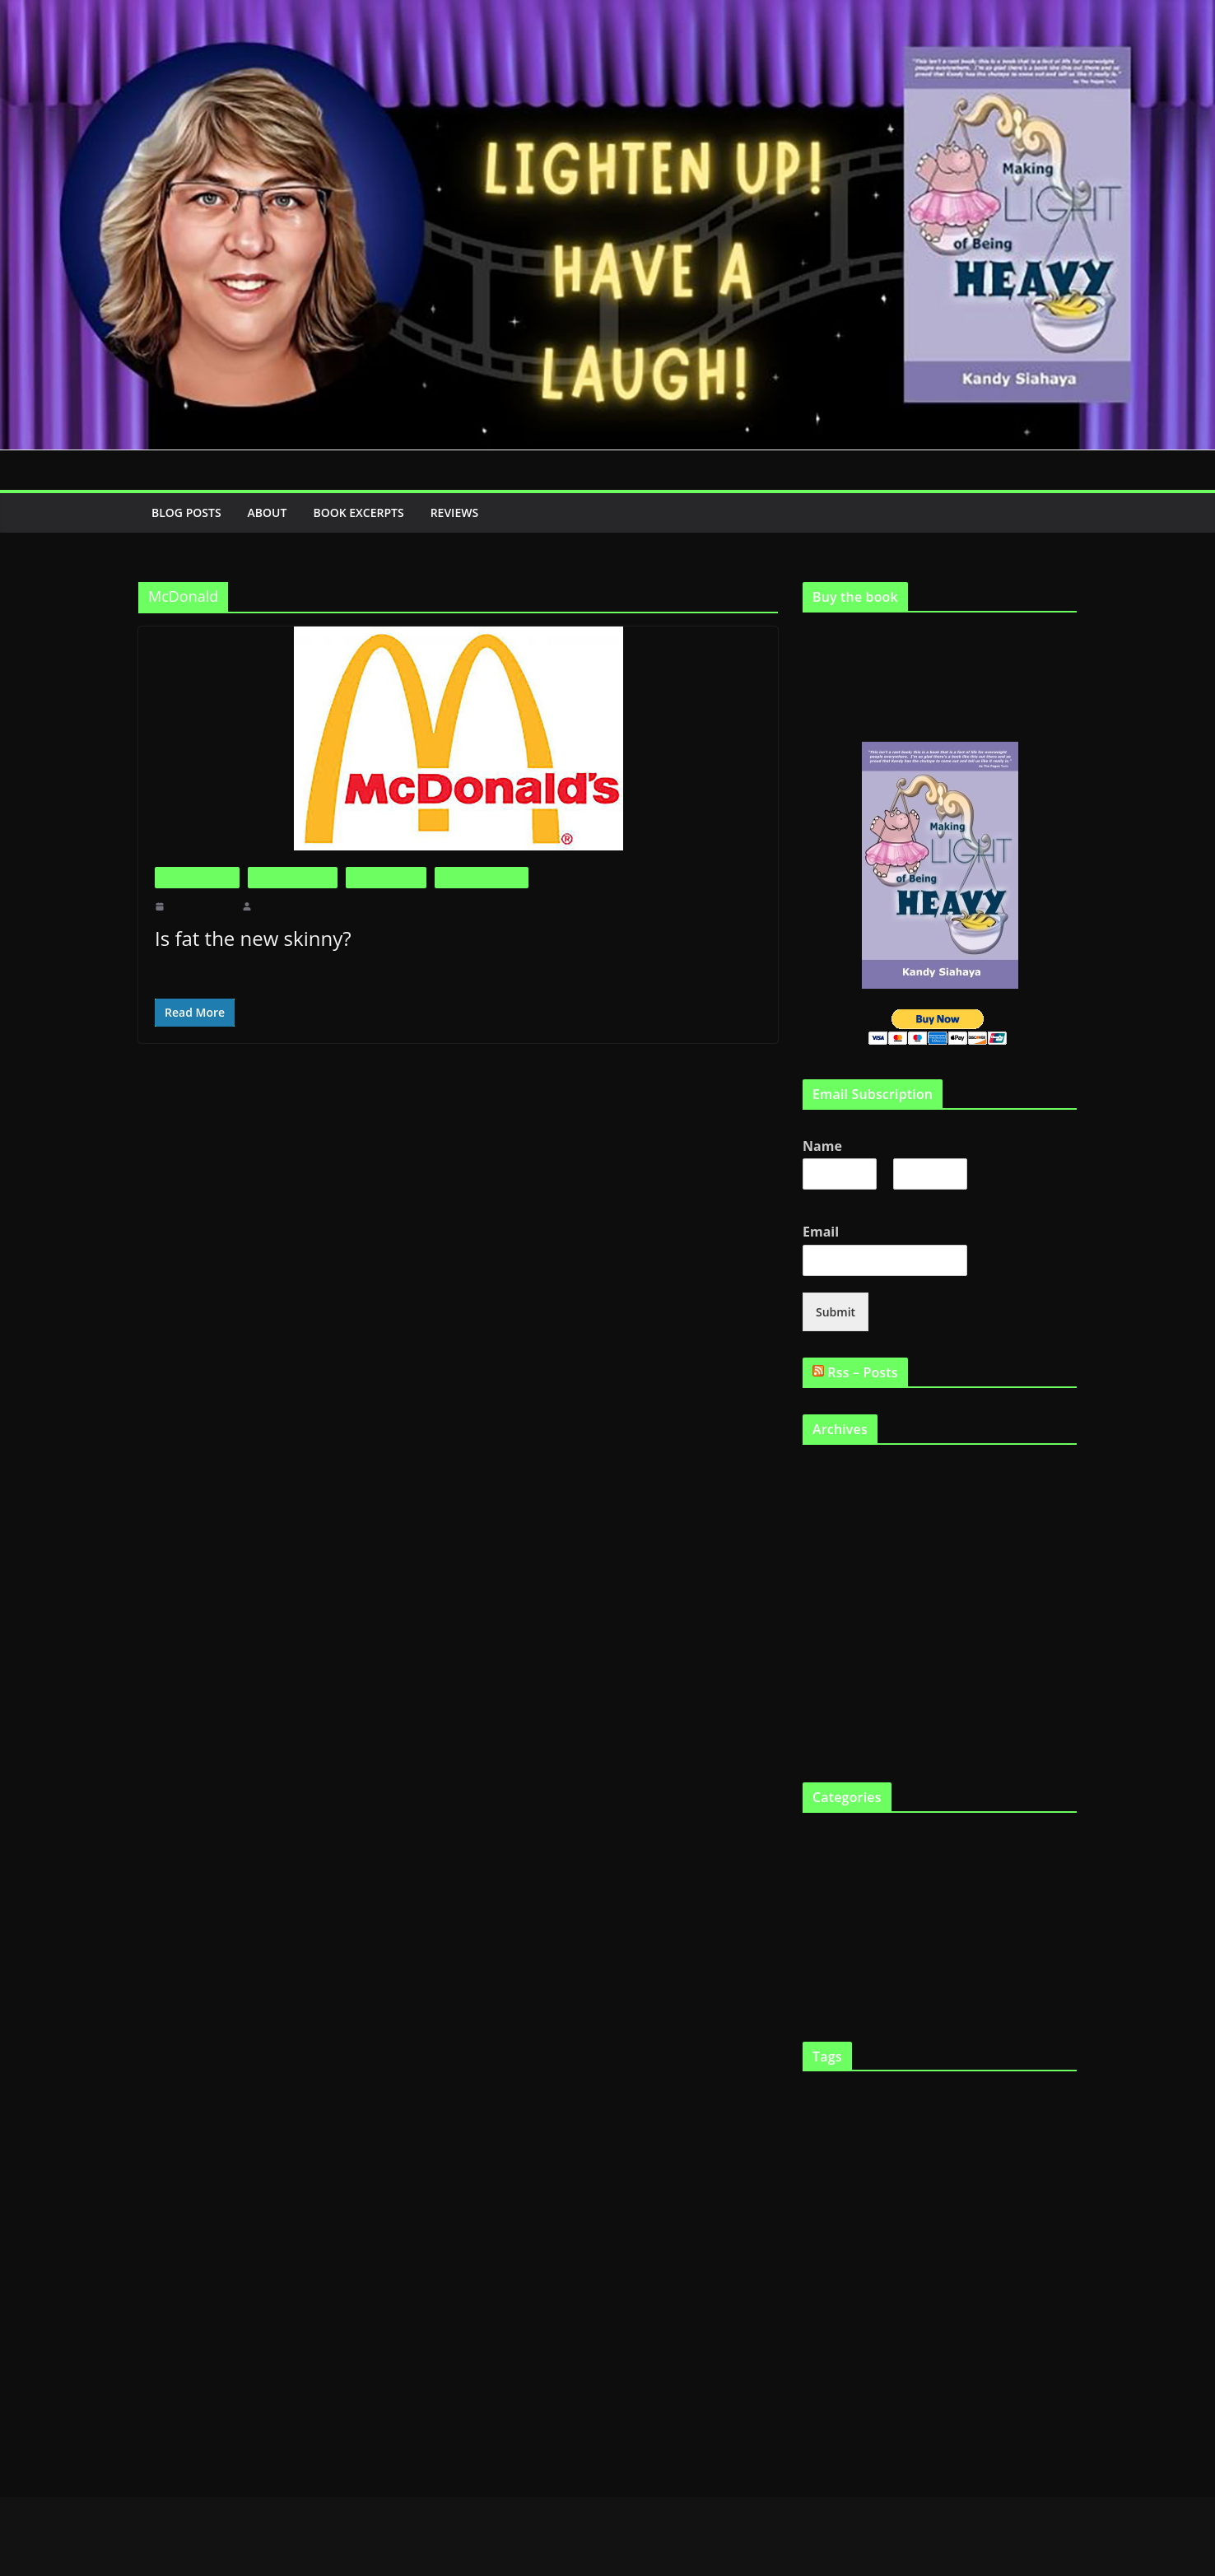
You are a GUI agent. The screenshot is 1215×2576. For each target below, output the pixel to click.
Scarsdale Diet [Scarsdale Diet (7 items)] (915, 2329)
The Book (826, 1946)
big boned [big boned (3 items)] (895, 2096)
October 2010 (834, 1686)
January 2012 (833, 1523)
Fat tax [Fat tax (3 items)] (998, 2196)
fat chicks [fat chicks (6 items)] (889, 2195)
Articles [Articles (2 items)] (817, 2097)
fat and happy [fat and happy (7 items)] (911, 2160)
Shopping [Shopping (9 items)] (997, 2329)
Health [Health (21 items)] (917, 2230)
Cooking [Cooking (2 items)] (818, 2129)
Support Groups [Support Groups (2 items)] (1003, 2363)
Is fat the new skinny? (250, 938)
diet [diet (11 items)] (850, 2126)
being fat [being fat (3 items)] (852, 2096)
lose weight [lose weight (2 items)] (871, 2266)
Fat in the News (386, 877)
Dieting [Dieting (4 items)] (885, 2128)
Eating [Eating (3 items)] (944, 2128)
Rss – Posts (866, 1370)
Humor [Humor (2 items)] (1015, 2235)
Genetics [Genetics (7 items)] (855, 2233)
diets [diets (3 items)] (917, 2128)
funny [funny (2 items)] (1064, 2196)
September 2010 (840, 1713)
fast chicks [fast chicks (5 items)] (1035, 2128)
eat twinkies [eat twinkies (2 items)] (982, 2129)
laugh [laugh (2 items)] (839, 2266)
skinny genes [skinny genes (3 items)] (917, 2362)
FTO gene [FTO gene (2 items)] (1034, 2196)
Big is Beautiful (197, 877)
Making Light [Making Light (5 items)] (932, 2264)
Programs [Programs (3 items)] (846, 2331)
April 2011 (828, 1578)
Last (902, 1198)
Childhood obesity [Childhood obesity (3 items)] (1035, 2096)
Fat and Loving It (292, 877)
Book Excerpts (367, 512)
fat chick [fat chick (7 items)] (830, 2194)
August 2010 (832, 1741)
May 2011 (826, 1550)
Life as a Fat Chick (481, 877)
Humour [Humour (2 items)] (1045, 2235)
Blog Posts (187, 512)
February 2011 (836, 1632)
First (812, 1198)
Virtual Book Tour (845, 2000)
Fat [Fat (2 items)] (860, 2163)
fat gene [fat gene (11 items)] (951, 2193)
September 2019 (840, 1469)
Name (824, 1146)
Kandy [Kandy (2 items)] (814, 2266)
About (270, 512)
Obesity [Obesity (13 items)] (902, 2295)
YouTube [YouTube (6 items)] (945, 2400)
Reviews (470, 512)
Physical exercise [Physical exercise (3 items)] (973, 2298)
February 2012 (836, 1496)
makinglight (279, 906)
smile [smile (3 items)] (959, 2362)
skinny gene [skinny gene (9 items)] (845, 2360)
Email (824, 1230)
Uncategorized (836, 1973)
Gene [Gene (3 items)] (814, 2235)
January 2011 (833, 1659)
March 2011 (831, 1605)
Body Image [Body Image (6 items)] (956, 2095)
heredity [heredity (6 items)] (975, 2233)
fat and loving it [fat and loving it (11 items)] (1017, 2160)
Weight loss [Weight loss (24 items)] (859, 2397)
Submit (834, 1310)
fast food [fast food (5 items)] (827, 2161)
